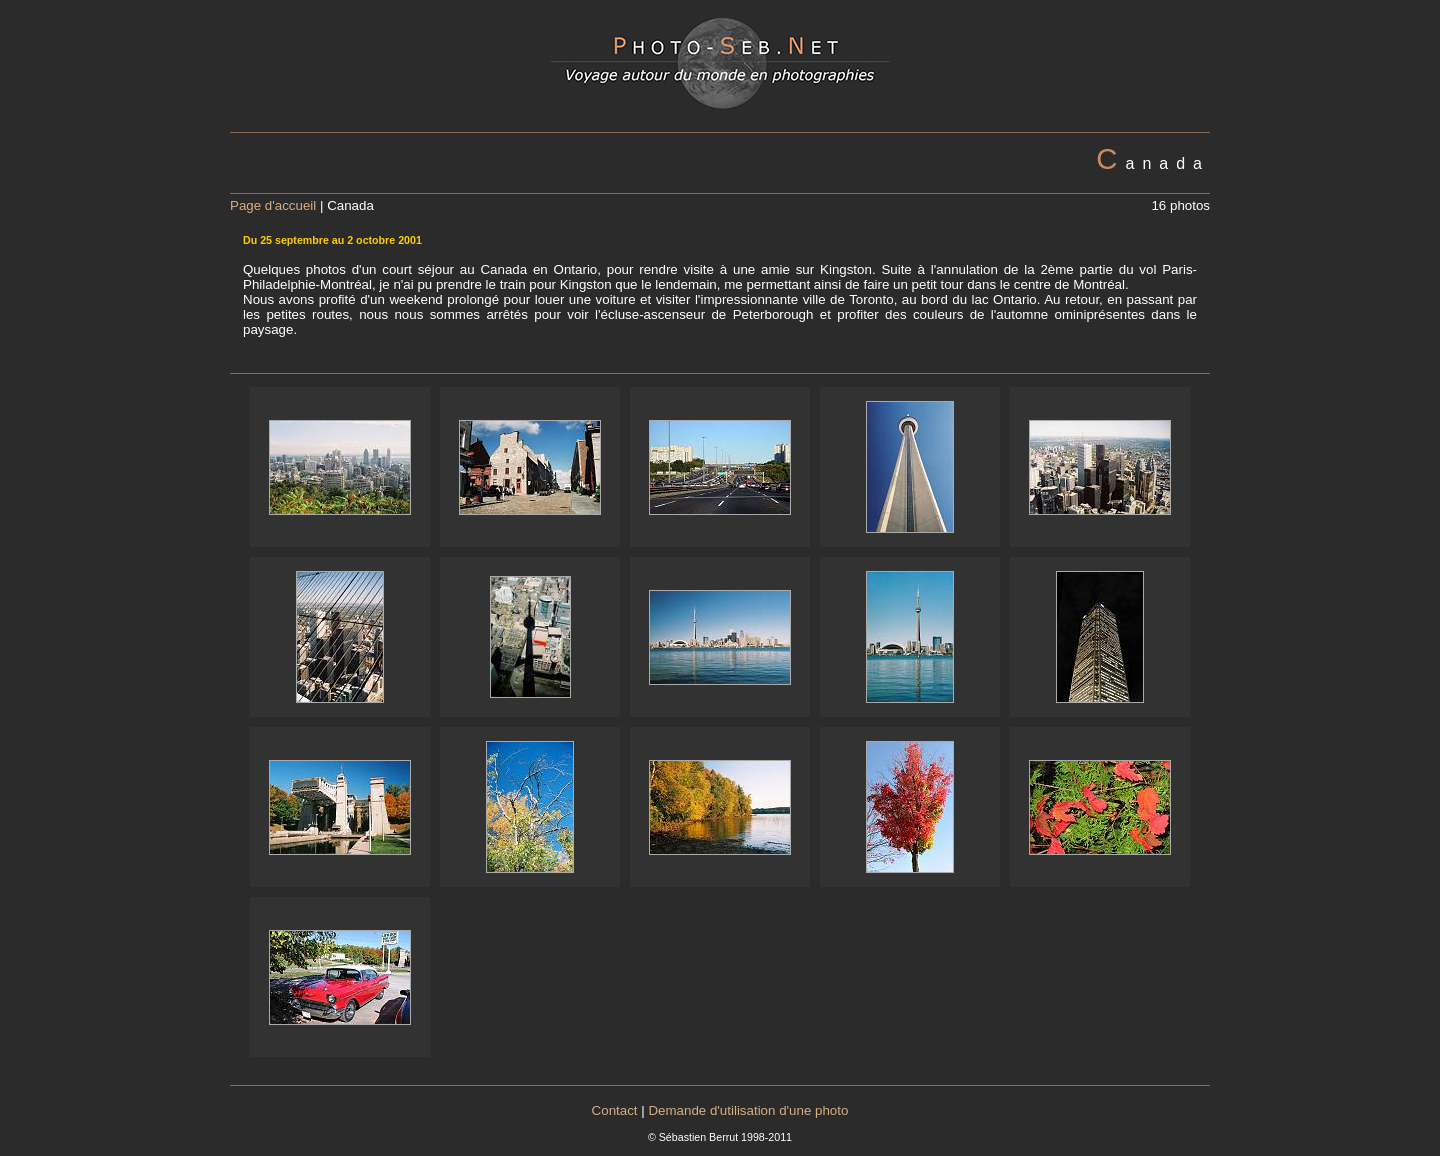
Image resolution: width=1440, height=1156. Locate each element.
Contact (615, 1110)
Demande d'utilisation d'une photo (748, 1110)
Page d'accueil (273, 205)
